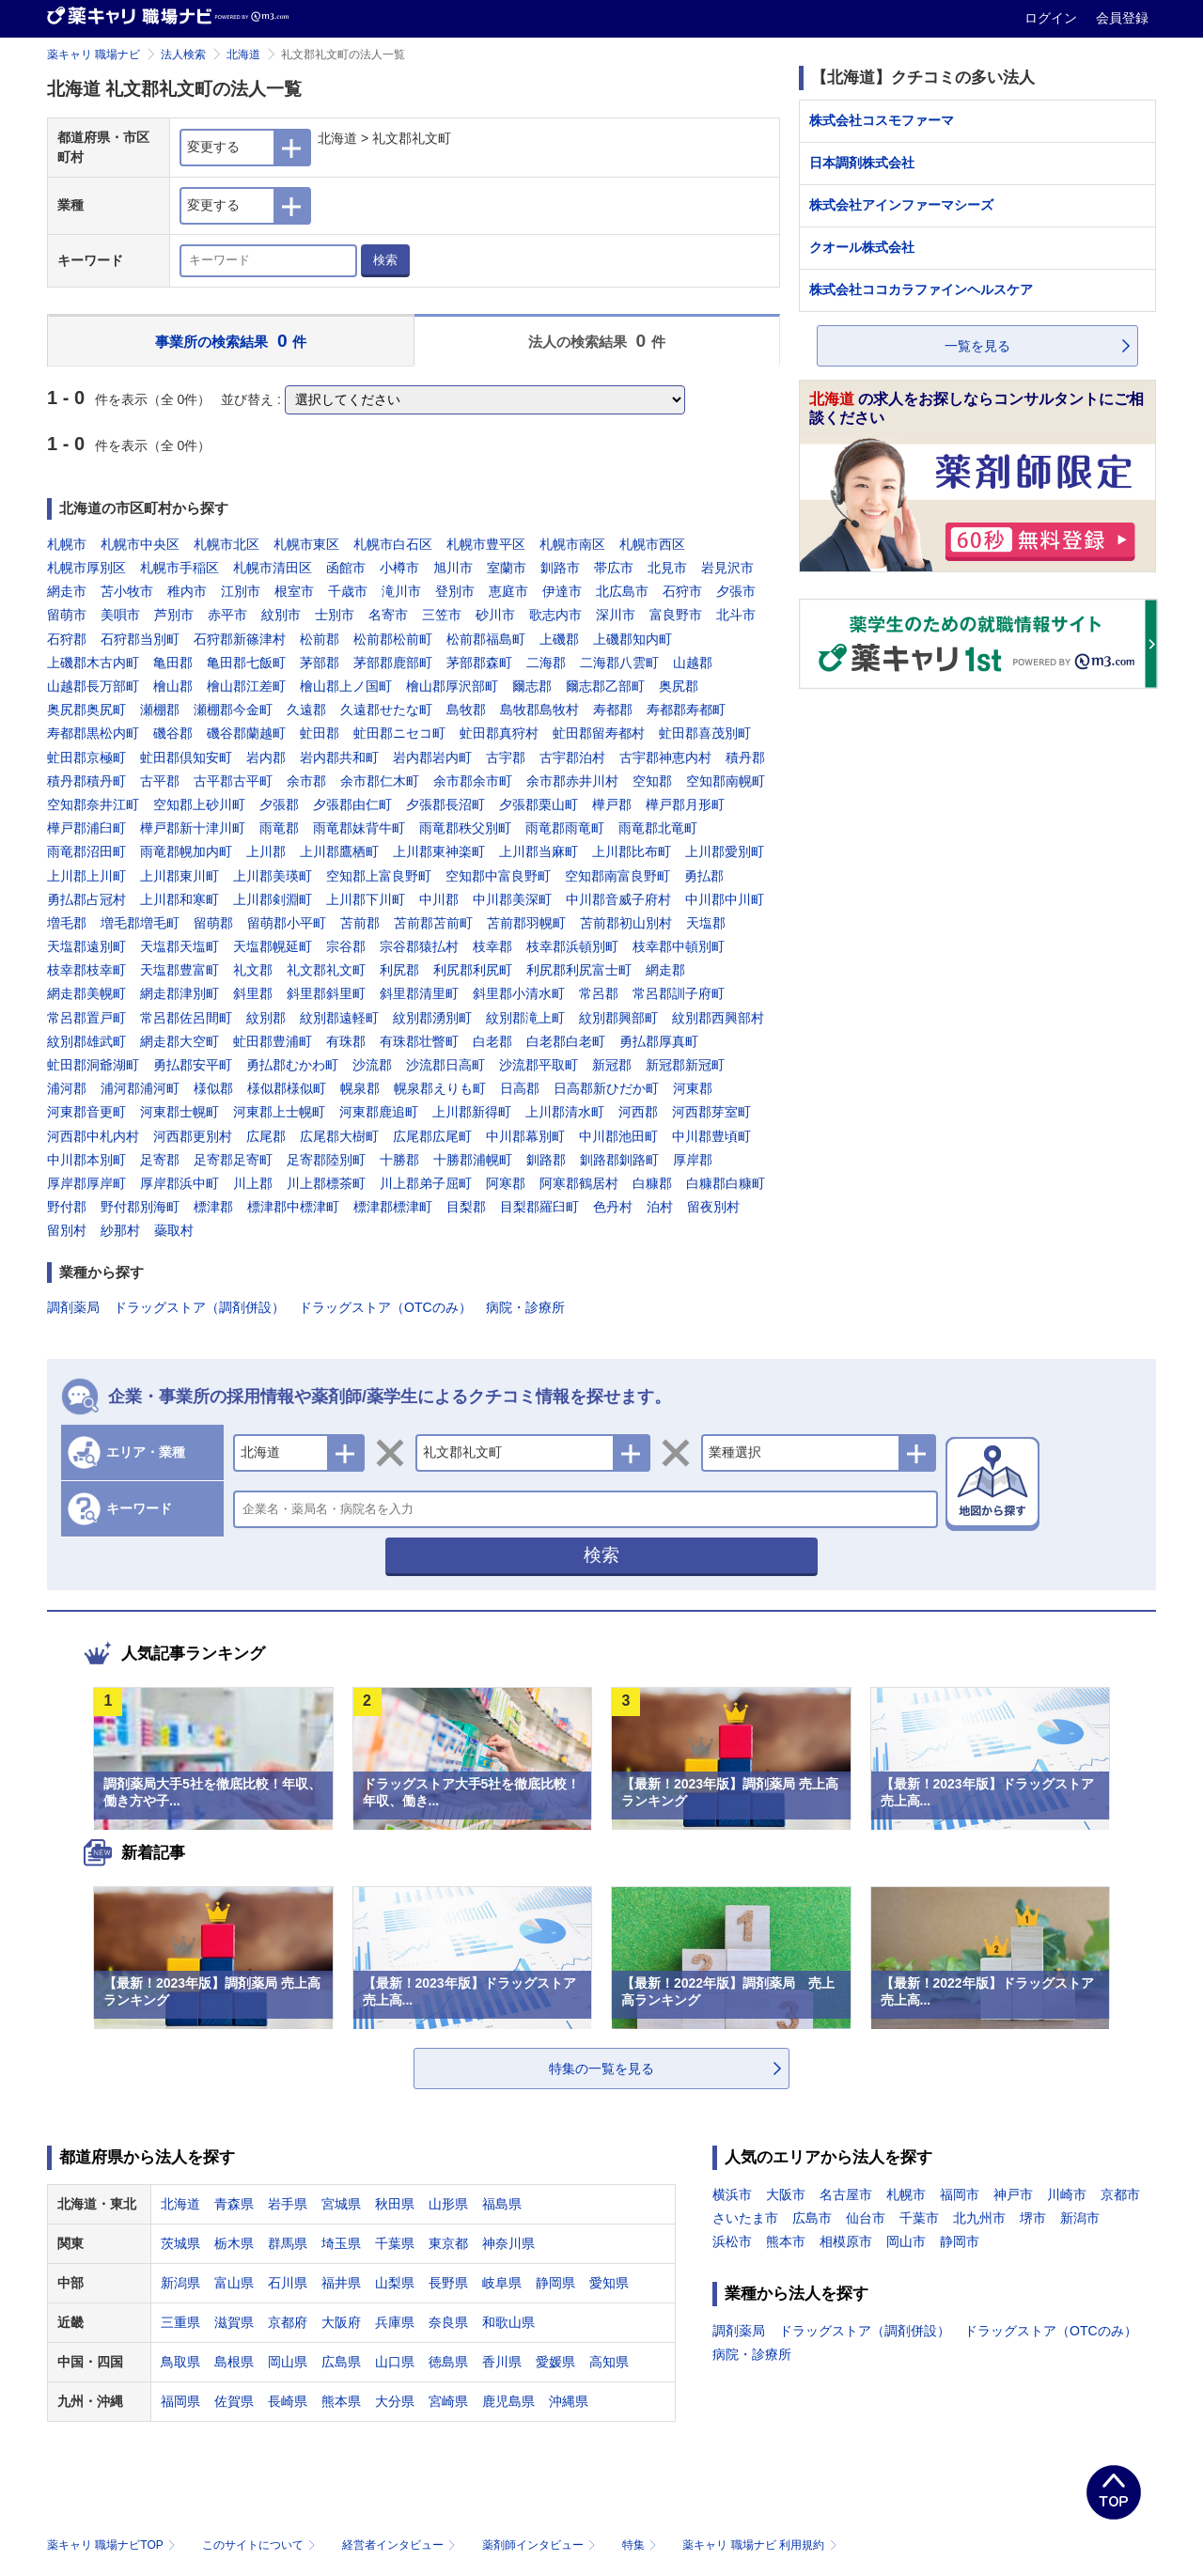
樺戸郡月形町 (685, 804)
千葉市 (919, 2217)
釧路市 (560, 567)
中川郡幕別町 (525, 1136)
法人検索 (183, 54)
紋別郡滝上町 (525, 1017)
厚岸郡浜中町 (179, 1183)
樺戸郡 (612, 804)
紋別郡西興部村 (718, 1017)
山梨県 (394, 2282)
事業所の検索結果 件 (230, 341)
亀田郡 (173, 662)
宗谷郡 (346, 946)
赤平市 (227, 614)
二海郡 (546, 662)
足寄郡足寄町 (233, 1159)
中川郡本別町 (86, 1159)
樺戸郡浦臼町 (86, 827)
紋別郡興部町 (618, 1017)
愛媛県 (555, 2361)
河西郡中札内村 (93, 1136)
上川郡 (266, 851)
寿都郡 (613, 709)
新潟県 (180, 2282)
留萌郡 (213, 922)
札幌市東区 (306, 544)
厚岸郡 (692, 1159)
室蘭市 (506, 567)
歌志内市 (555, 614)
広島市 (812, 2217)
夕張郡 (279, 804)
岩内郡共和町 (339, 757)
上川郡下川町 (365, 899)
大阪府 (341, 2322)
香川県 (502, 2361)
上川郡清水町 (564, 1111)
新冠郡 (612, 1064)
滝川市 (401, 591)
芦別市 (174, 614)
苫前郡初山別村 (626, 922)
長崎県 (287, 2401)
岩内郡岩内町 (432, 757)
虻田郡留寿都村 (599, 733)
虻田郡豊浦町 (272, 1041)
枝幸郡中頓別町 (679, 946)
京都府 (287, 2322)
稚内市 (187, 591)
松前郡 (319, 639)
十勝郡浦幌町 (472, 1159)
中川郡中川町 (724, 899)
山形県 (448, 2203)
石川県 (287, 2282)
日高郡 (519, 1088)
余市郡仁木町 (379, 780)
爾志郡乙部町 (605, 686)
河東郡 (692, 1088)
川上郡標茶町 (326, 1183)
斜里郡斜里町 (326, 993)
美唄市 (120, 614)
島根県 (234, 2361)
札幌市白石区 (392, 544)
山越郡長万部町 (93, 686)
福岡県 (180, 2401)
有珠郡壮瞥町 (419, 1041)
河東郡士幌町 (179, 1111)
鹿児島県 (508, 2401)
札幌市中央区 (140, 544)
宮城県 (341, 2203)
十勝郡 (399, 1159)
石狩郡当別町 (140, 639)
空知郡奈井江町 (93, 804)
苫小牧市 (127, 591)
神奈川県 (508, 2243)
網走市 (66, 591)
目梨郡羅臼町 (539, 1206)
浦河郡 (66, 1088)
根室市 (294, 591)
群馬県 (287, 2243)
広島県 (341, 2361)
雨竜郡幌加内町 (186, 851)
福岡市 (959, 2194)
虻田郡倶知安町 (186, 757)
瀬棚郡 (160, 709)
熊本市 (785, 2241)
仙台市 (865, 2217)
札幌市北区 (226, 544)
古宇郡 (505, 757)
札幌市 (66, 544)
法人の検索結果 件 (596, 341)
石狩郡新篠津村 (240, 639)
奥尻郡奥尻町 (86, 709)
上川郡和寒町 (179, 899)
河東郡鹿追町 (378, 1111)
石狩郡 (66, 639)
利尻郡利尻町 (472, 969)
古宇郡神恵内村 (665, 757)
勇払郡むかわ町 (292, 1064)
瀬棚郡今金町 (233, 709)
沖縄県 (568, 2401)
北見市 (667, 567)
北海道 (243, 54)
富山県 (234, 2282)
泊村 (660, 1206)
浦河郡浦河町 (140, 1088)
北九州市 (979, 2217)
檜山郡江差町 (246, 686)
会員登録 (1122, 17)
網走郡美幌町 (86, 993)
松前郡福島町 (485, 639)
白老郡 (492, 1041)
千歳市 (347, 591)
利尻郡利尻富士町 (579, 969)
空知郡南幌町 (725, 780)
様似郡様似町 (286, 1088)
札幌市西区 (652, 544)
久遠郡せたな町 (386, 709)
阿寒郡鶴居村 (578, 1183)
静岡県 (555, 2282)
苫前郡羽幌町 (526, 922)
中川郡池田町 (618, 1136)
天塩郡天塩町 (179, 946)
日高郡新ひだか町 (606, 1088)
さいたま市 (745, 2217)
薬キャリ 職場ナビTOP (113, 2545)
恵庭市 (508, 591)
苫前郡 (360, 922)
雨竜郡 (279, 827)
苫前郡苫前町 (433, 922)
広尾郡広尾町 (432, 1136)
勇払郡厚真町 (658, 1041)
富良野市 (675, 614)
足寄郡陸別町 (326, 1159)
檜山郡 (173, 686)
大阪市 (785, 2194)
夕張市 (736, 591)
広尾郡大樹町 (339, 1136)
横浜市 (732, 2194)
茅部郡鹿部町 (392, 662)
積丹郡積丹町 (86, 780)
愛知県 (609, 2282)
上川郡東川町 (179, 875)
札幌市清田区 (272, 567)
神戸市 (1013, 2194)
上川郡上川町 (86, 875)
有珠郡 (346, 1041)
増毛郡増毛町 (140, 922)
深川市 (615, 614)
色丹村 (613, 1206)
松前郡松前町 (392, 639)
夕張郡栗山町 (538, 804)
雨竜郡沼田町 (86, 851)
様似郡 (213, 1088)
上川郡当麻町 (538, 851)
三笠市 (441, 614)
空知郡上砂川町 (199, 804)
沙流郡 (372, 1064)
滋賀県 (234, 2322)
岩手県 (287, 2203)
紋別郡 (266, 1017)
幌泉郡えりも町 (440, 1088)
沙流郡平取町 (538, 1064)
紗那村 (120, 1230)
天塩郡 (706, 922)
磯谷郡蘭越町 (246, 733)
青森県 (234, 2203)
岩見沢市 (727, 567)
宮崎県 (448, 2401)
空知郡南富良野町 (617, 875)
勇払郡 (704, 875)
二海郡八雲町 (619, 662)
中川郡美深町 (512, 899)
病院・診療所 (525, 1307)
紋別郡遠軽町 (339, 1017)
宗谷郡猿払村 (419, 946)
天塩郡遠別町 (86, 946)
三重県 (180, 2322)
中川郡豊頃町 (711, 1136)
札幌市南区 (572, 544)
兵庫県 (394, 2322)
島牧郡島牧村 (539, 709)
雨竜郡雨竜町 (564, 827)
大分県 (394, 2401)
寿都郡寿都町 (686, 709)
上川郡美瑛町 (272, 875)
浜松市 (732, 2241)
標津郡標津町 (392, 1206)
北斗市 (736, 614)
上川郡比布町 (631, 851)
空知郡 (652, 780)
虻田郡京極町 (86, 757)
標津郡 (213, 1206)
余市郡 (306, 780)
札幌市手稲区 (179, 567)
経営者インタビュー (401, 2545)
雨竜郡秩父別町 (465, 827)
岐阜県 (502, 2282)
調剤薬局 (73, 1307)
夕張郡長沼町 (445, 804)
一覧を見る (977, 345)
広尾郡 (266, 1136)
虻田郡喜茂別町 (705, 733)
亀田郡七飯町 (246, 662)
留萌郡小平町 (286, 922)
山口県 (394, 2361)
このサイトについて (261, 2545)
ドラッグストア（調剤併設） (199, 1307)
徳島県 (448, 2361)
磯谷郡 (173, 733)
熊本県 (341, 2401)
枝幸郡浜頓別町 (572, 946)
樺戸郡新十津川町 (192, 827)
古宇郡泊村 (572, 757)
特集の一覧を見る (601, 2068)
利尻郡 (399, 969)
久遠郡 (306, 709)
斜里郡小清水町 (519, 993)
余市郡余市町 (472, 780)
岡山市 (906, 2241)
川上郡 (253, 1183)
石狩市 (682, 591)
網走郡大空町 (179, 1041)
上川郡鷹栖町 (339, 851)
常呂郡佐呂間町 (186, 1017)
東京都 (448, 2243)
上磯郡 (559, 639)
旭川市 (453, 567)
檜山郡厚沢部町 (452, 686)
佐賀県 (234, 2401)
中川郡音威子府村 (618, 899)
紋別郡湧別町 (432, 1017)
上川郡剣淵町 (272, 899)
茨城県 (180, 2243)
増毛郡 (66, 922)
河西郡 (638, 1111)
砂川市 (495, 614)
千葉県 (394, 2243)
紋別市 (281, 614)
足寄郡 (160, 1159)
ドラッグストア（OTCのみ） (385, 1307)
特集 (641, 2545)
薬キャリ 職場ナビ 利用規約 (759, 2545)
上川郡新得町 (471, 1111)
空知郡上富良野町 (378, 875)
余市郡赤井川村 (572, 780)
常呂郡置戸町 (86, 1017)
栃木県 (234, 2243)
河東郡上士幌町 (279, 1111)
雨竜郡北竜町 (657, 827)
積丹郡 (745, 757)
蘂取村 (174, 1230)
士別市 (334, 614)
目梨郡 (466, 1206)
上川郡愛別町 (724, 851)
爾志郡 (532, 686)
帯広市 (613, 567)
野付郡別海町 (140, 1206)
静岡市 (959, 2241)
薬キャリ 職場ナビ (93, 54)
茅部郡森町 (479, 662)
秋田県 (394, 2203)
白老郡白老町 (565, 1041)
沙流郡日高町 (445, 1064)
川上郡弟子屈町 (426, 1183)
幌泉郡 (360, 1088)
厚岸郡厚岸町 (86, 1183)
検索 (385, 260)
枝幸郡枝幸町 (86, 969)
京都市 (1120, 2194)
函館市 (346, 567)
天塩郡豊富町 (179, 969)
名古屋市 (846, 2194)
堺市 (1033, 2217)
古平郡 (160, 780)
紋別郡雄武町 (86, 1041)
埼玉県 (341, 2243)
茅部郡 (319, 662)
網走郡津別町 (179, 993)
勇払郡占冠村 (86, 899)
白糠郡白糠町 (725, 1183)
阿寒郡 (505, 1183)
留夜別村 (713, 1206)
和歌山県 (508, 2322)
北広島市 (622, 591)
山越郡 (692, 662)
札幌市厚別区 (86, 567)
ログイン (1052, 17)
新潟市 (1080, 2217)
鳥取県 (180, 2361)
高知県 (609, 2361)
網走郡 (665, 969)
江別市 (240, 591)
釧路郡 (546, 1159)
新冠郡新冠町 (685, 1064)
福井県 (341, 2282)
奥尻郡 (678, 686)
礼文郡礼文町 (326, 969)
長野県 (448, 2282)
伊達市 (562, 591)
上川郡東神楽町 (439, 851)
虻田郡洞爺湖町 (93, 1064)
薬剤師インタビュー (541, 2545)
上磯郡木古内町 (93, 662)
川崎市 (1066, 2194)
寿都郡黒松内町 (93, 733)
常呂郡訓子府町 (679, 993)
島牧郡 (466, 709)
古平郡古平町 (233, 780)
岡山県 (287, 2361)
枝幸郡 (492, 946)
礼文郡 (253, 969)
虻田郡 (319, 733)
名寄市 (388, 614)
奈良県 (448, 2322)
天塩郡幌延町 (272, 946)
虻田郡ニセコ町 (399, 733)
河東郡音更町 (86, 1111)
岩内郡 (266, 757)
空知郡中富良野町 (498, 875)
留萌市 (66, 614)
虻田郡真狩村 (499, 733)
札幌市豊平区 (485, 544)
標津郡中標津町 (293, 1206)
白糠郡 (652, 1183)
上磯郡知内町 (632, 639)
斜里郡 (253, 993)
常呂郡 (598, 993)
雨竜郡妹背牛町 (359, 827)
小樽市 (399, 567)
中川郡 (439, 899)
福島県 (502, 2203)
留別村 (66, 1230)
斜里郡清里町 (419, 993)
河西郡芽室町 (711, 1111)
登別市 (455, 591)
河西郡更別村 (192, 1136)
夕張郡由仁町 (352, 804)
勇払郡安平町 (192, 1064)
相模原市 (846, 2241)
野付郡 (66, 1206)
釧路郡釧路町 (619, 1159)
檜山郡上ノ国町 (346, 686)
